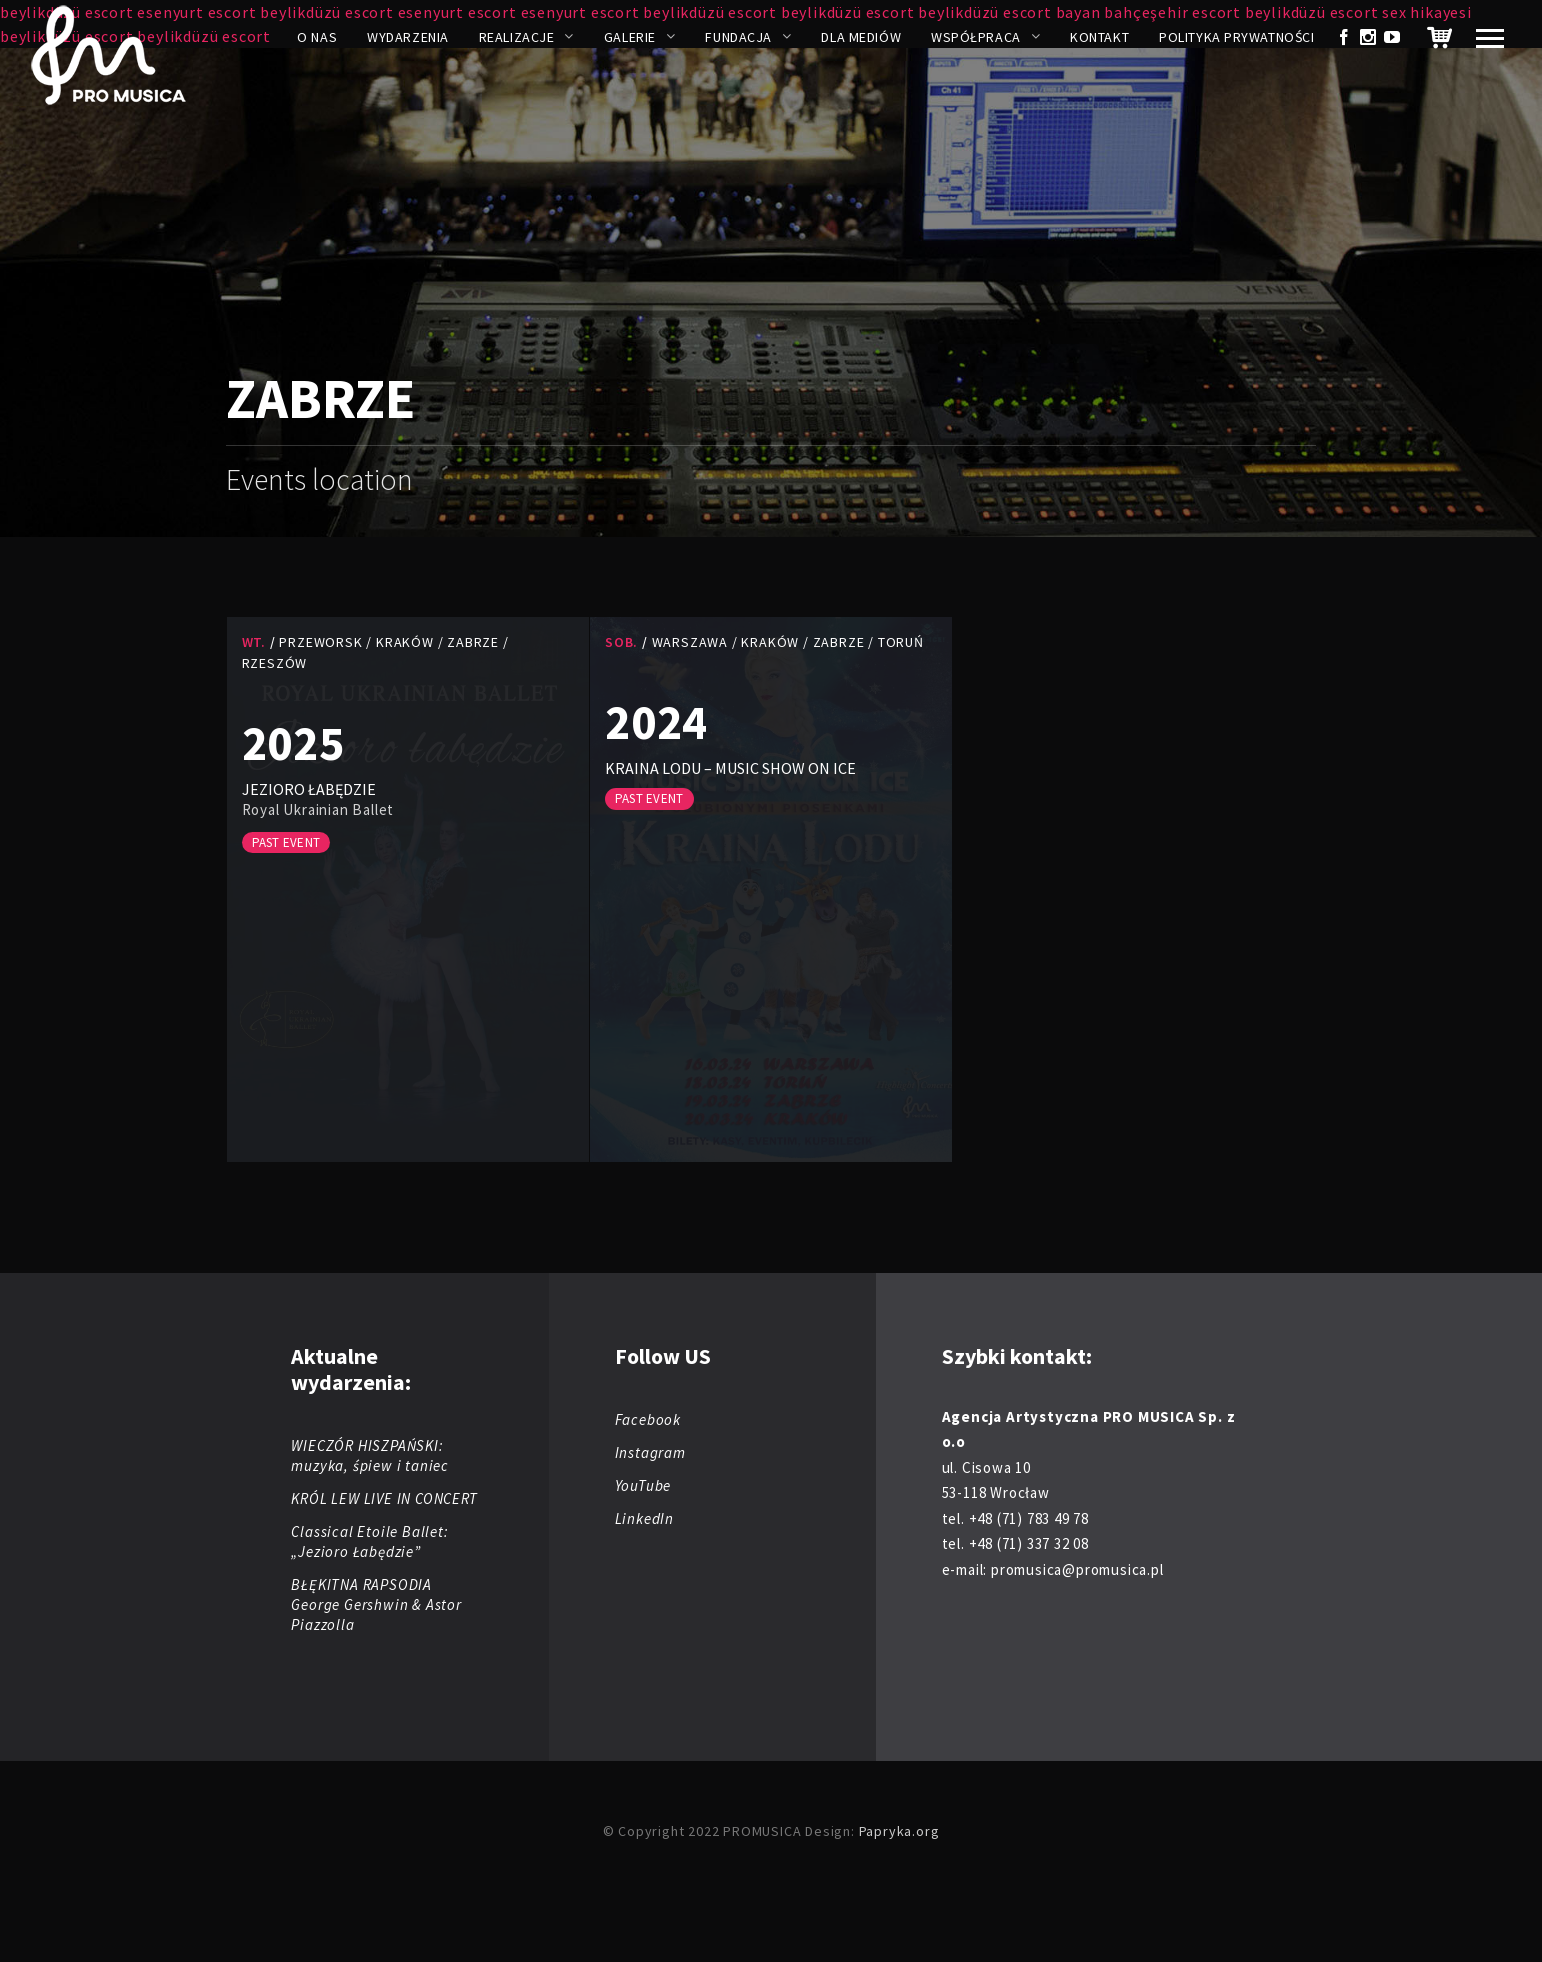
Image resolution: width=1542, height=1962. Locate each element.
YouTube (643, 1485)
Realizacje (517, 37)
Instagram (650, 1452)
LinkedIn (644, 1518)
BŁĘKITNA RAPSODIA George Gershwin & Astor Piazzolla (376, 1604)
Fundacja (738, 37)
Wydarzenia (408, 37)
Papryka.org (899, 1831)
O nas (317, 37)
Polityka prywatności (1236, 37)
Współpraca (976, 37)
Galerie (630, 37)
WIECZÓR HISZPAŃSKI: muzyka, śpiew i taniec (370, 1455)
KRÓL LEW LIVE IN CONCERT (384, 1498)
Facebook (648, 1419)
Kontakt (1099, 37)
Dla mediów (861, 37)
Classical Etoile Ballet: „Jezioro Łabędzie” (369, 1541)
